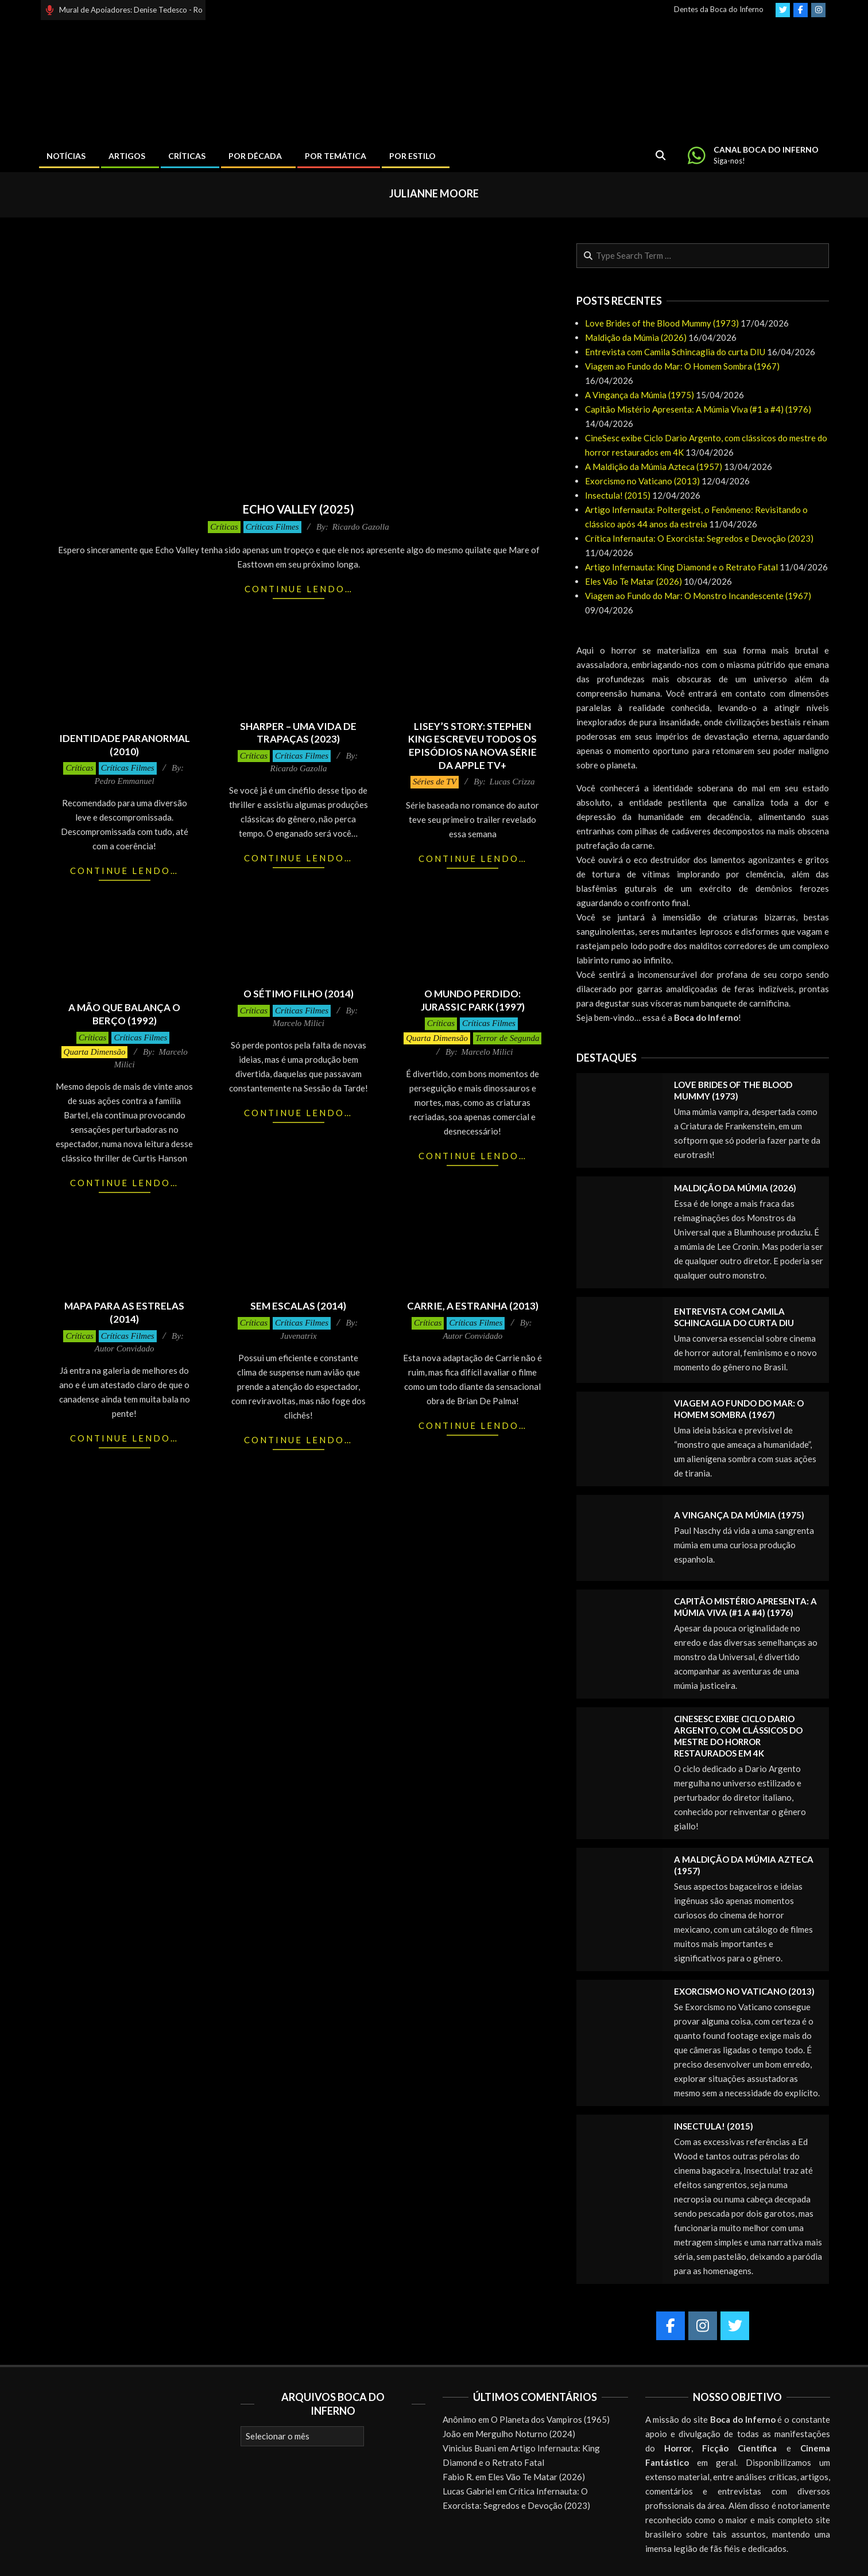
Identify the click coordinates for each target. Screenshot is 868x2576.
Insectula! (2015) (617, 495)
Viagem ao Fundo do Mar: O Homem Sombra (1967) (682, 366)
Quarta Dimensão (95, 1051)
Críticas (224, 526)
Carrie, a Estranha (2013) (472, 1306)
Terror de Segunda (507, 1038)
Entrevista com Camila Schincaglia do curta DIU (675, 352)
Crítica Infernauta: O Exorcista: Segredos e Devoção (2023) (699, 538)
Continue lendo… (299, 589)
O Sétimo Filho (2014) (298, 994)
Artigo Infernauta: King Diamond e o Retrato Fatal (681, 567)
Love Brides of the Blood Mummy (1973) (662, 323)
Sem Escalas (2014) (298, 1306)
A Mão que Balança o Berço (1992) (124, 1014)
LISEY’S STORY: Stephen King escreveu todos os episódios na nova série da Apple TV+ (472, 745)
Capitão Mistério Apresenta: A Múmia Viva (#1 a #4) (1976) (698, 409)
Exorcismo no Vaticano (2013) (642, 481)
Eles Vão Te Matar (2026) (633, 581)
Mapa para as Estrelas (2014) (124, 1312)
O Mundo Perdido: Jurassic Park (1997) (473, 1000)
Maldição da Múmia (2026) (636, 337)
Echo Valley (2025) (298, 509)
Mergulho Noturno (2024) (525, 2434)
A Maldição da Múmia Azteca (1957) (653, 466)
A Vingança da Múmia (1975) (639, 395)
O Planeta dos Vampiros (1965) (550, 2419)
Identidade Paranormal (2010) (124, 744)
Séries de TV (434, 781)
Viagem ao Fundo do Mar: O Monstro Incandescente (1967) (698, 595)
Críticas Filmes (272, 526)
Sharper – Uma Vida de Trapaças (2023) (298, 732)
